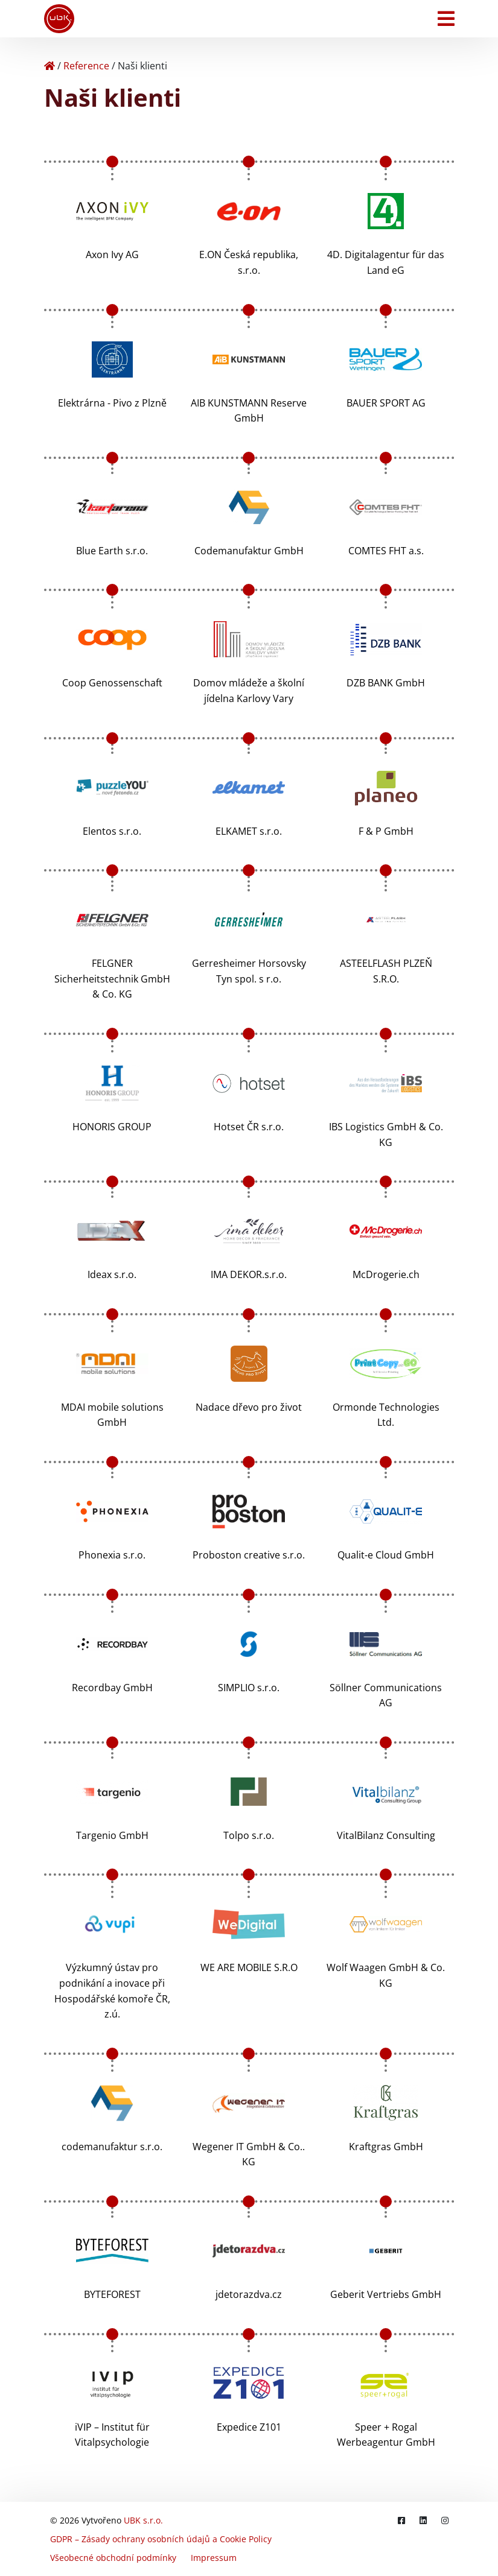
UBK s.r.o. (143, 2520)
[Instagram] (445, 2520)
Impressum (214, 2557)
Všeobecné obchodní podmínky (113, 2557)
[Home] (49, 65)
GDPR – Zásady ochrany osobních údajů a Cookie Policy (161, 2539)
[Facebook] (401, 2520)
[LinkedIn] (423, 2520)
